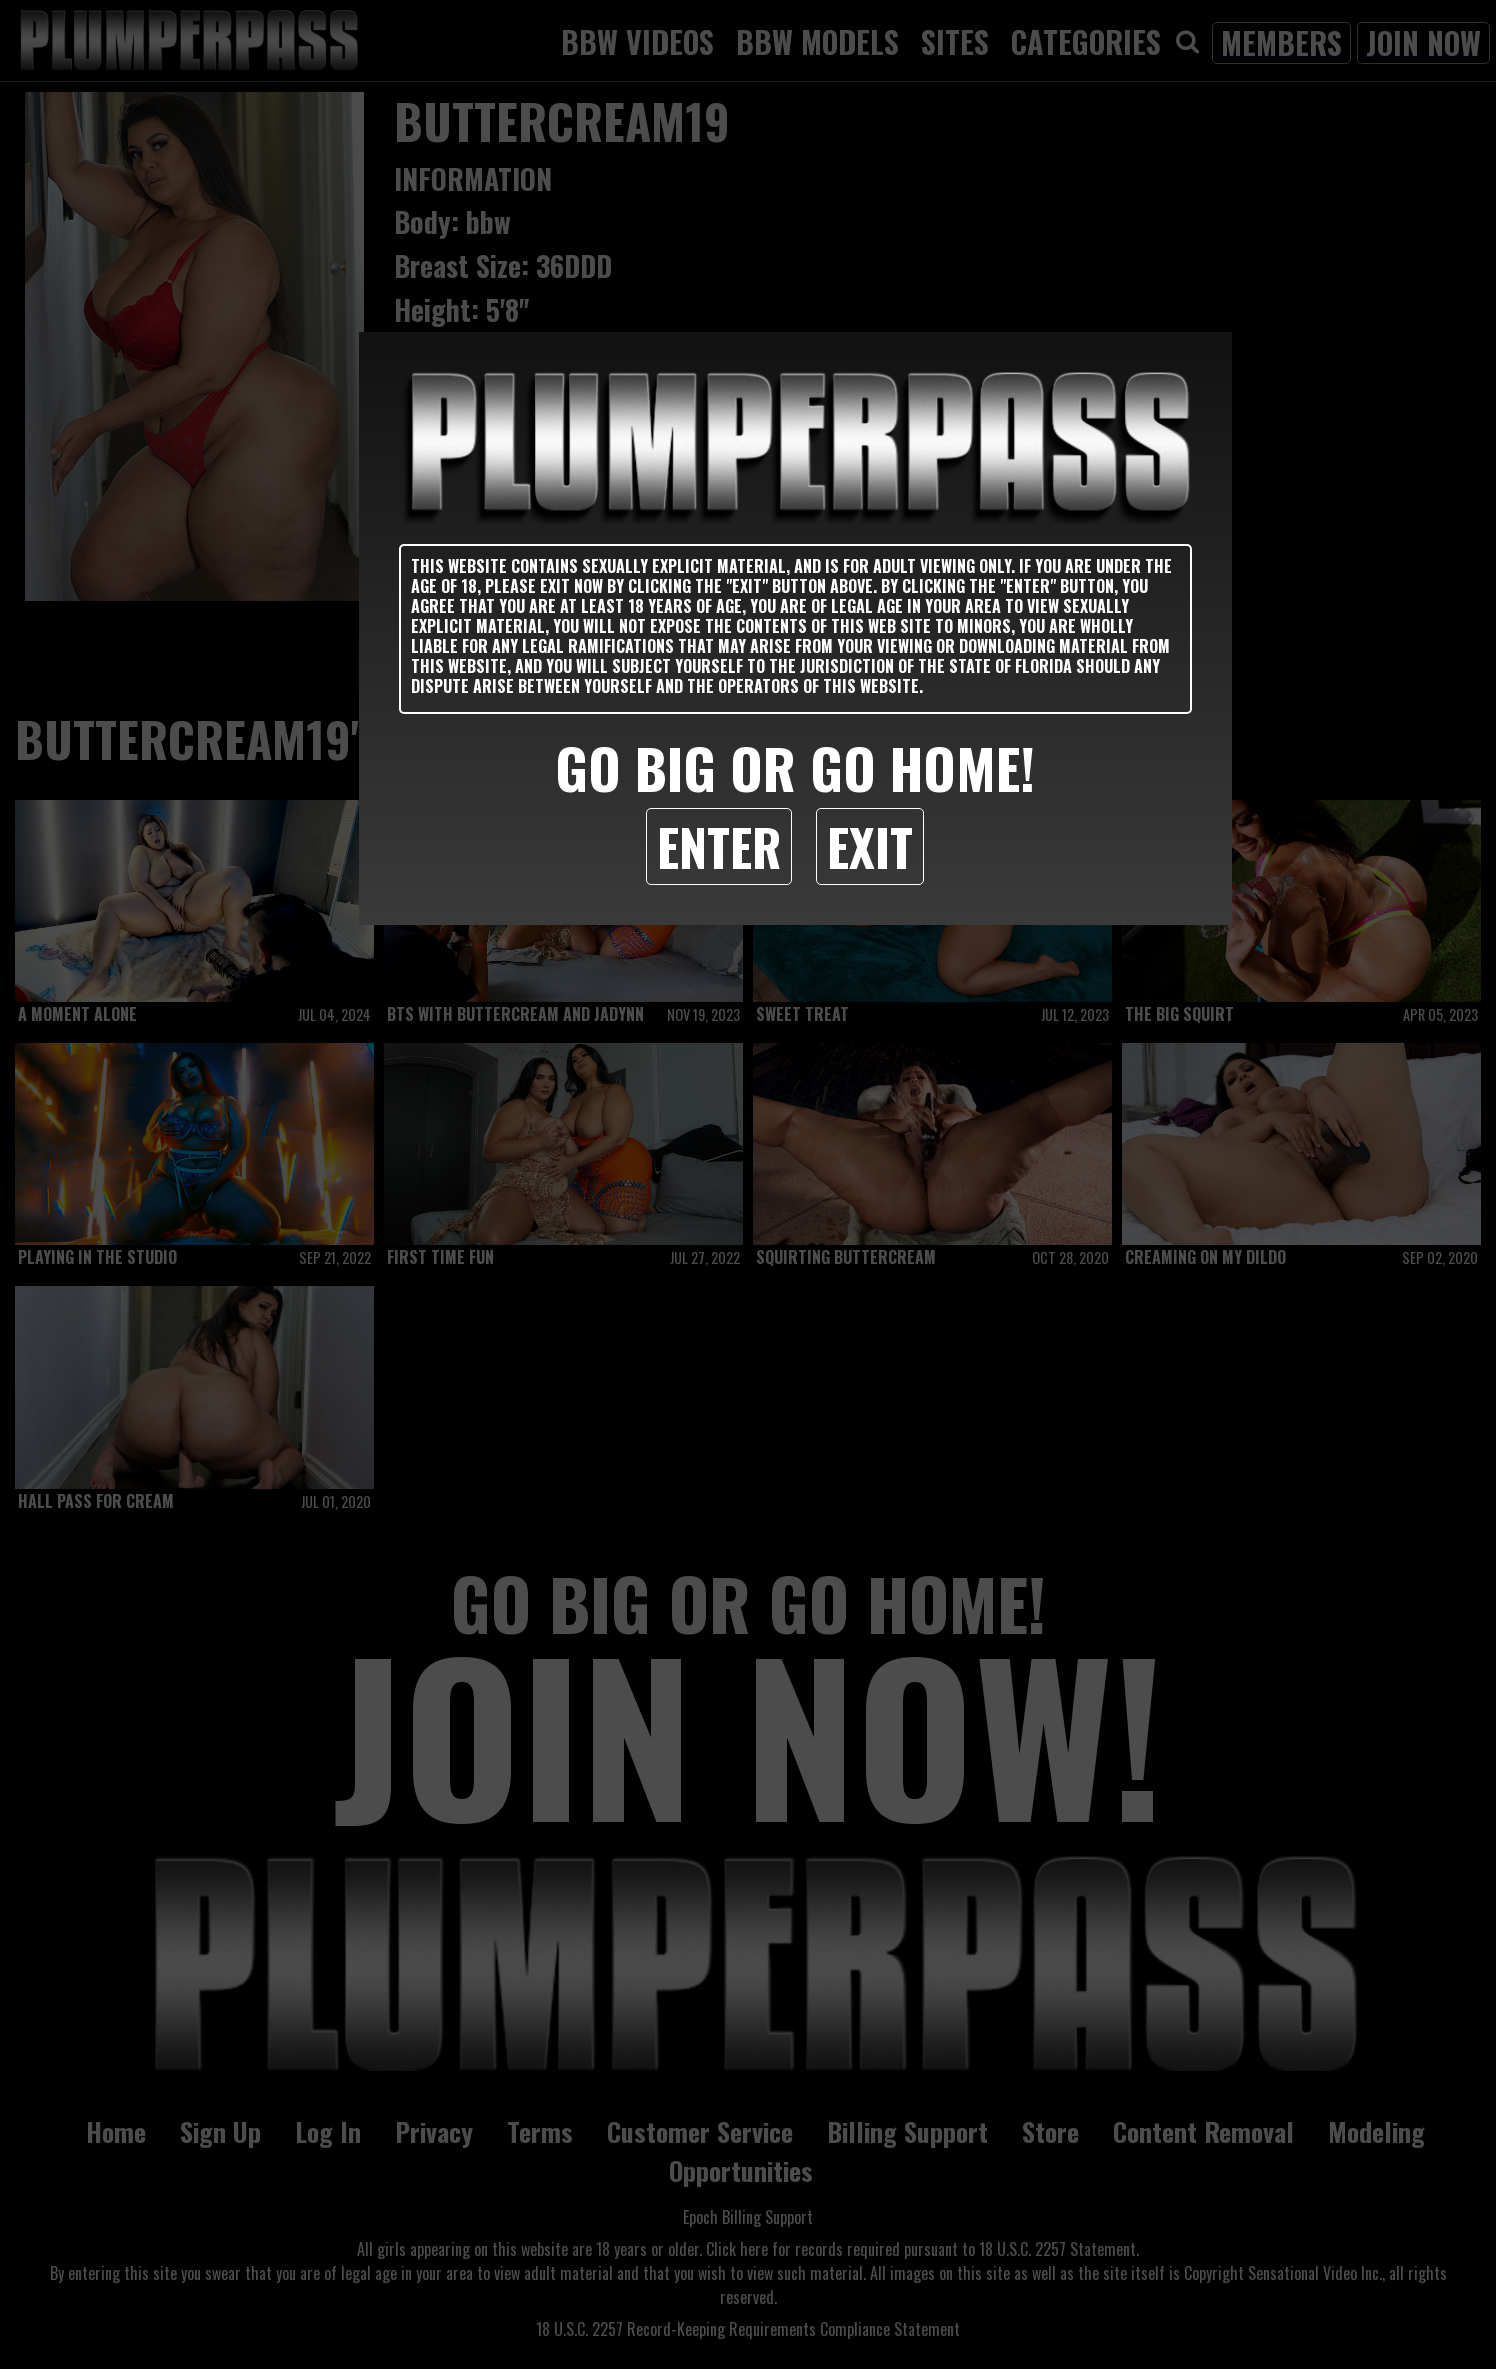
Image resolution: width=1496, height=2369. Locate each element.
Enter (719, 846)
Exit (870, 846)
